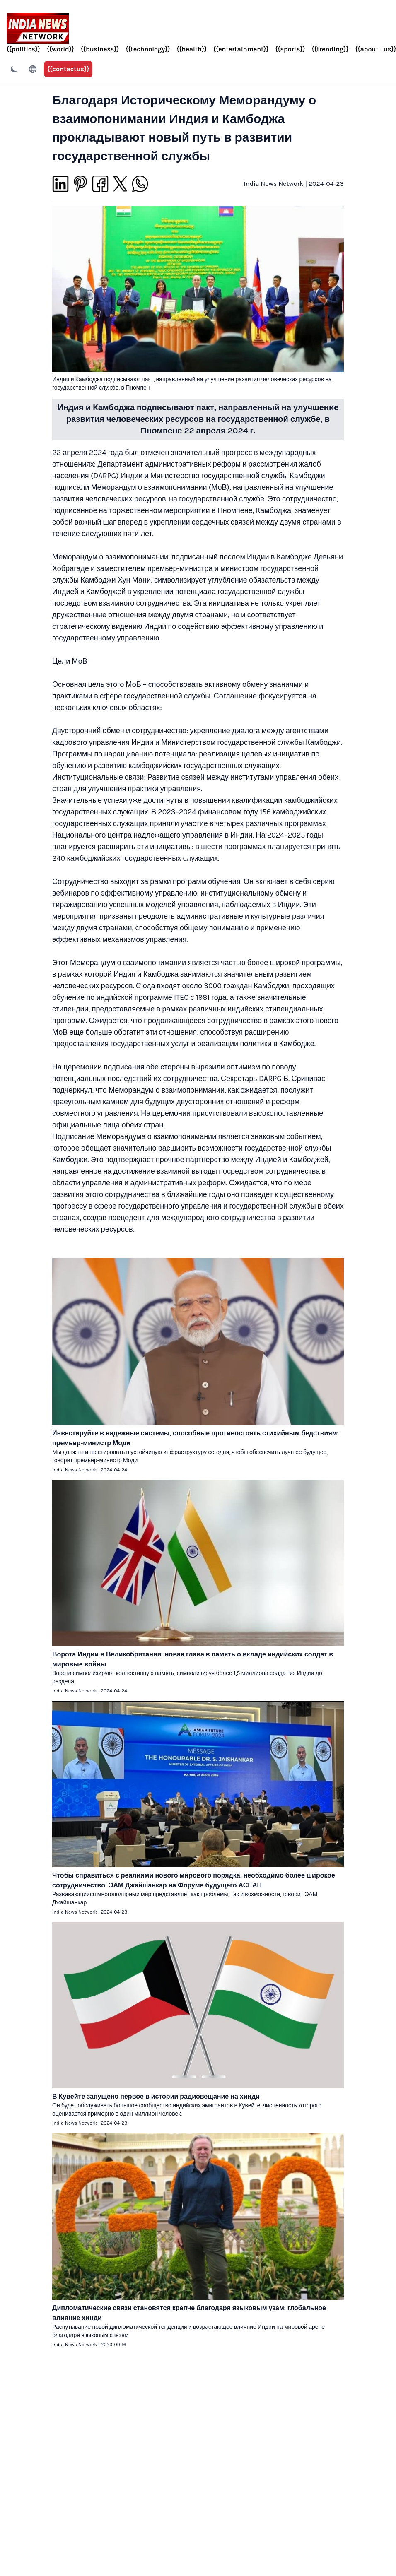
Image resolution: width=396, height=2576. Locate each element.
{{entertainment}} (240, 49)
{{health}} (191, 49)
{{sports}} (290, 49)
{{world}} (60, 49)
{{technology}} (148, 49)
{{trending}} (330, 49)
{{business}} (100, 49)
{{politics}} (23, 49)
